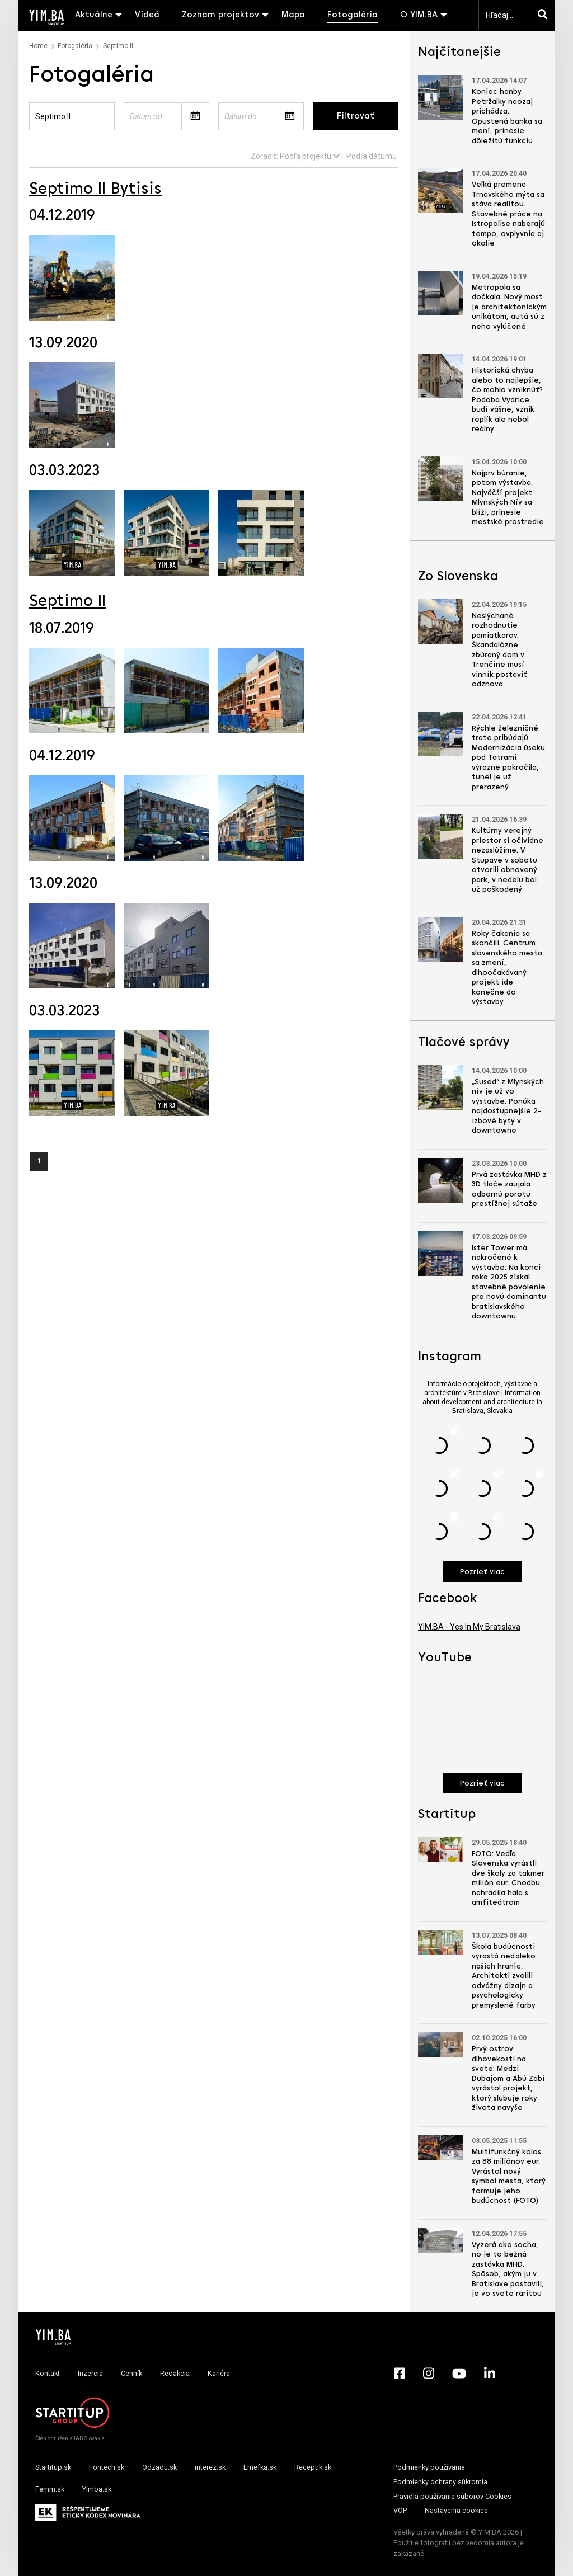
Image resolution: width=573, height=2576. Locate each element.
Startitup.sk (53, 2467)
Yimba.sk (96, 2489)
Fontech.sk (106, 2467)
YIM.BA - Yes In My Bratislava (469, 1626)
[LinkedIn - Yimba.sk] (489, 2373)
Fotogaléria (352, 15)
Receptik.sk (312, 2467)
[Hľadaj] (545, 15)
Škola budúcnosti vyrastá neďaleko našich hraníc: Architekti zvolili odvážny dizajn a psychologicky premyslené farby (504, 1976)
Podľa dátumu (372, 156)
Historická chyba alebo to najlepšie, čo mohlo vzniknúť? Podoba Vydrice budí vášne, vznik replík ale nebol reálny (507, 400)
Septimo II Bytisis (95, 189)
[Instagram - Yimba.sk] (428, 2373)
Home (38, 46)
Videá (147, 15)
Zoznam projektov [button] (220, 15)
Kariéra (219, 2373)
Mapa (293, 15)
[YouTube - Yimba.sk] (459, 2373)
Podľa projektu (310, 156)
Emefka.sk (259, 2467)
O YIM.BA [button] (419, 15)
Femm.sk (49, 2489)
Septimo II (67, 601)
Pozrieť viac (482, 1572)
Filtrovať (355, 116)
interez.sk (210, 2467)
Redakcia (175, 2373)
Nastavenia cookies (456, 2510)
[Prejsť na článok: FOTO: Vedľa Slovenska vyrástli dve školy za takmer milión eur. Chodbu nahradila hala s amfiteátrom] (440, 1849)
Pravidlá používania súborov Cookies (452, 2496)
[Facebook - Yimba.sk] (399, 2373)
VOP (400, 2510)
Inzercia (90, 2373)
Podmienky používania (429, 2467)
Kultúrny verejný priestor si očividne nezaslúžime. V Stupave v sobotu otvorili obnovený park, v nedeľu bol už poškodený (507, 860)
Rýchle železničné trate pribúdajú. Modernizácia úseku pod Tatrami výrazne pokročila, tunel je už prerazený (508, 758)
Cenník (131, 2373)
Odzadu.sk (159, 2467)
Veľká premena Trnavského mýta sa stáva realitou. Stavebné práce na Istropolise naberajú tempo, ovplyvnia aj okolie (508, 214)
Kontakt (47, 2373)
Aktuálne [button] (93, 15)
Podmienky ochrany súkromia (440, 2482)
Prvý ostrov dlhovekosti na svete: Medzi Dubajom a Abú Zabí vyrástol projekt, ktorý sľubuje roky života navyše (508, 2078)
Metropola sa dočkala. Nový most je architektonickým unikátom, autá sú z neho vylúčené (509, 307)
